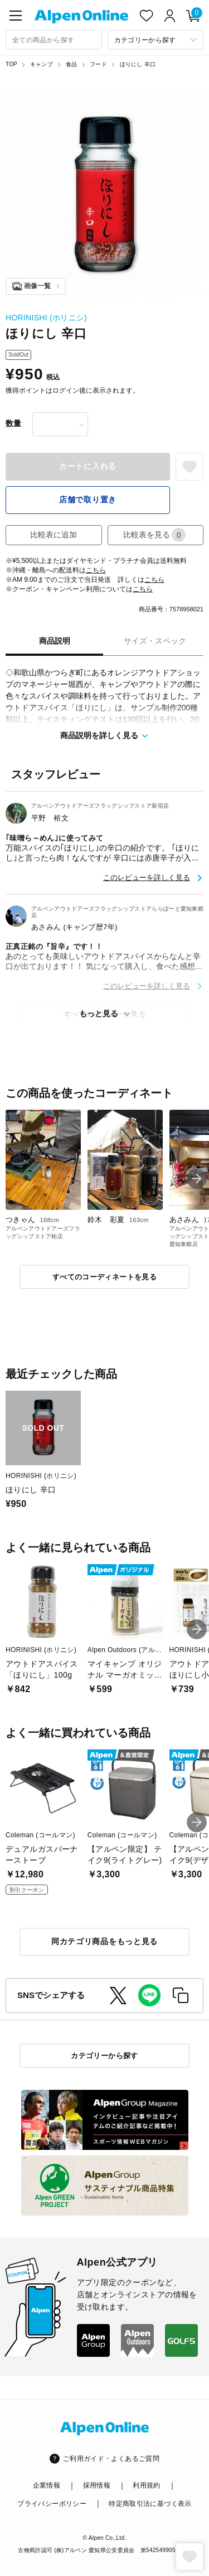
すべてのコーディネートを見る (104, 1277)
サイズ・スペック (155, 640)
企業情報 (46, 2485)
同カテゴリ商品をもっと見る (104, 1941)
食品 (71, 64)
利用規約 (146, 2485)
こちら (96, 570)
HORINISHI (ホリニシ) (46, 317)
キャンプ (41, 64)
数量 (13, 423)
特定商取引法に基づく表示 (150, 2504)
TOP (11, 64)
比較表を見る (154, 535)
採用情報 (96, 2485)
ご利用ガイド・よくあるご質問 (111, 2459)
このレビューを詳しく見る (146, 877)
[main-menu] (16, 16)
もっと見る (98, 1013)
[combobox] (54, 40)
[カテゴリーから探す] (156, 40)
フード (98, 64)
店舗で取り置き (87, 499)
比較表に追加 (53, 534)
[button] (197, 1179)
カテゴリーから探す (104, 2055)
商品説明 (54, 640)
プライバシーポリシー (51, 2504)
